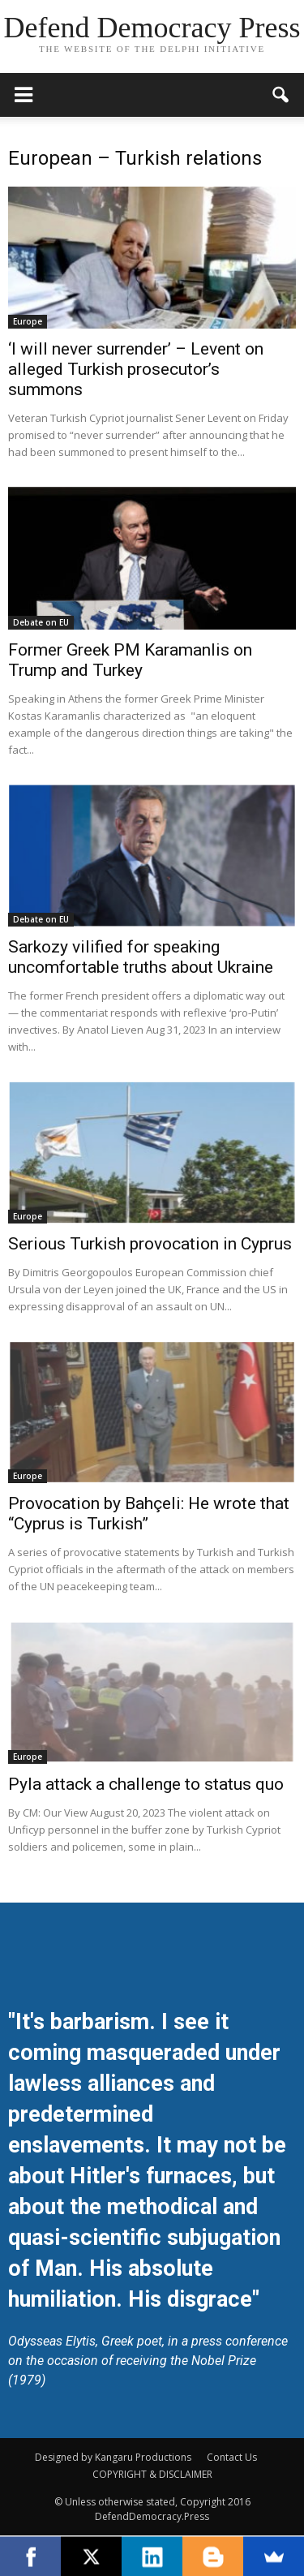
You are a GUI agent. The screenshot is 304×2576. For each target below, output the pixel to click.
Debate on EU (41, 622)
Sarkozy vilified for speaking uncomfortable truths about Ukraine (140, 957)
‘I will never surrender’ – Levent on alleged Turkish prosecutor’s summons (135, 369)
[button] (281, 95)
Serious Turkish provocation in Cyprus (150, 1244)
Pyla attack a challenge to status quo (146, 1784)
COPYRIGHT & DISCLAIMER (152, 2474)
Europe (27, 321)
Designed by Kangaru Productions (113, 2457)
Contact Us (232, 2457)
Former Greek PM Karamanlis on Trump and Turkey (130, 660)
